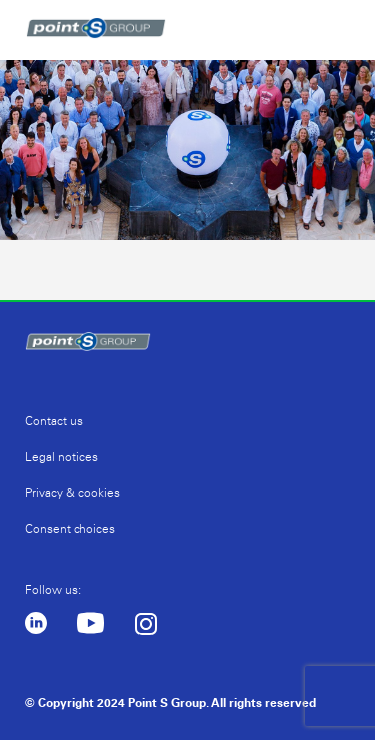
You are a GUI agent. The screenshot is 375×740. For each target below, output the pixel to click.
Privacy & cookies (72, 493)
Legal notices (61, 457)
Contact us (54, 421)
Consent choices (70, 529)
